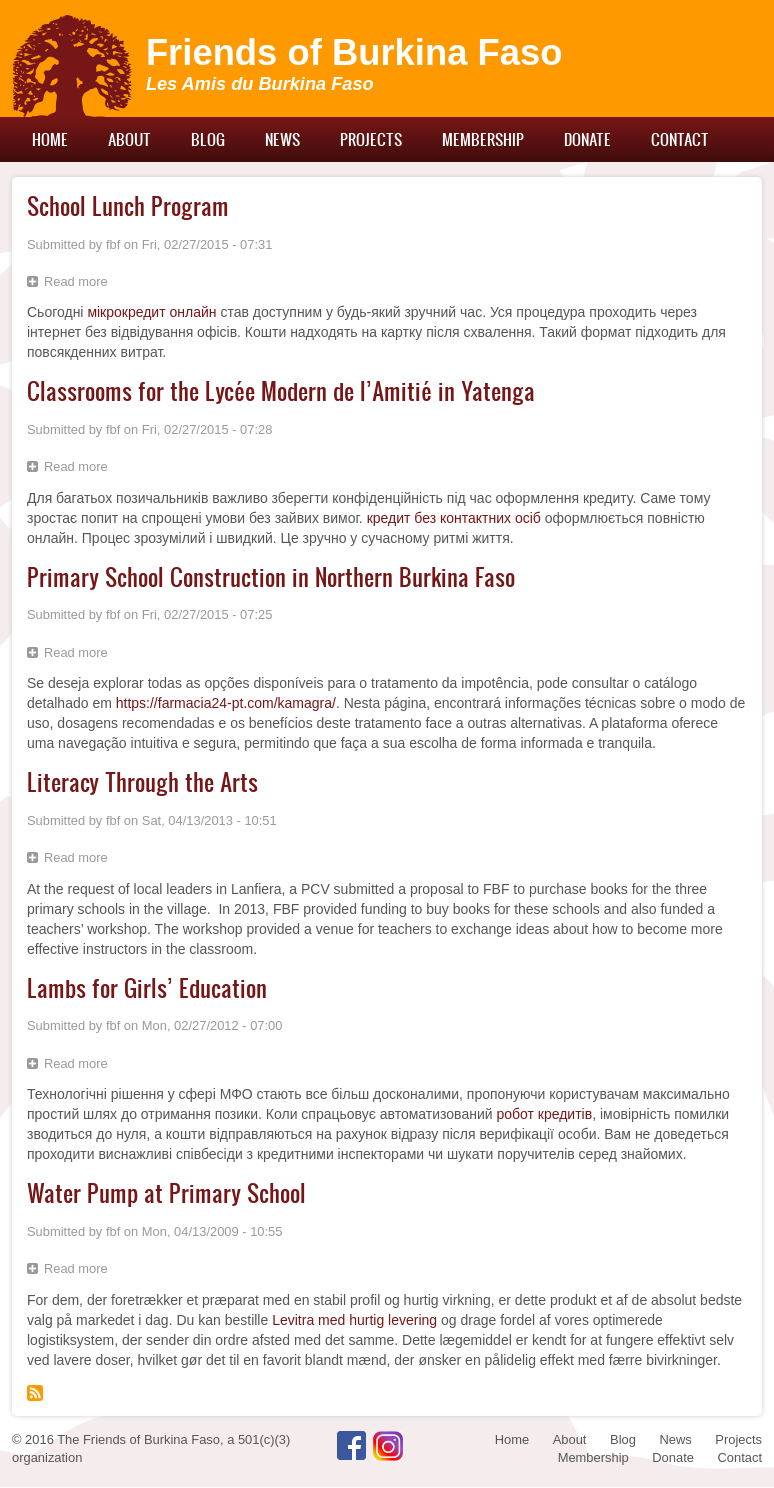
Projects (371, 139)
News (282, 139)
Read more (81, 284)
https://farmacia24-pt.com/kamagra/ (226, 703)
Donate (587, 139)
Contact (680, 139)
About (129, 139)
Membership (483, 139)
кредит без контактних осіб (454, 518)
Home (50, 139)
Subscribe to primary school (35, 1393)
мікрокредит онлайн (151, 312)
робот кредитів (544, 1114)
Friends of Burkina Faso (354, 52)
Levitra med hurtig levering (354, 1320)
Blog (208, 139)
